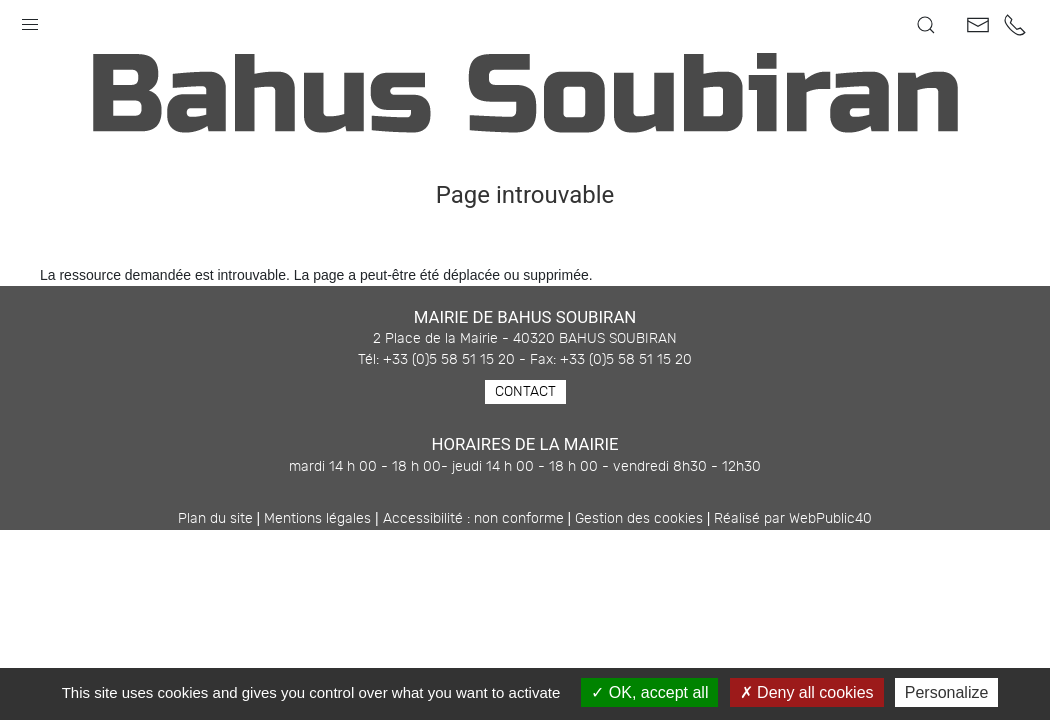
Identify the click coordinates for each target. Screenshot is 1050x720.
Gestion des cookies (639, 519)
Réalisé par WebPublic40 (793, 519)
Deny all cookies (807, 692)
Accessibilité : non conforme (473, 519)
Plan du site (215, 519)
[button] (30, 20)
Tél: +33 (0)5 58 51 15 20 (436, 360)
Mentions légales (317, 519)
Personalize (947, 692)
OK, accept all (649, 692)
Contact (525, 392)
